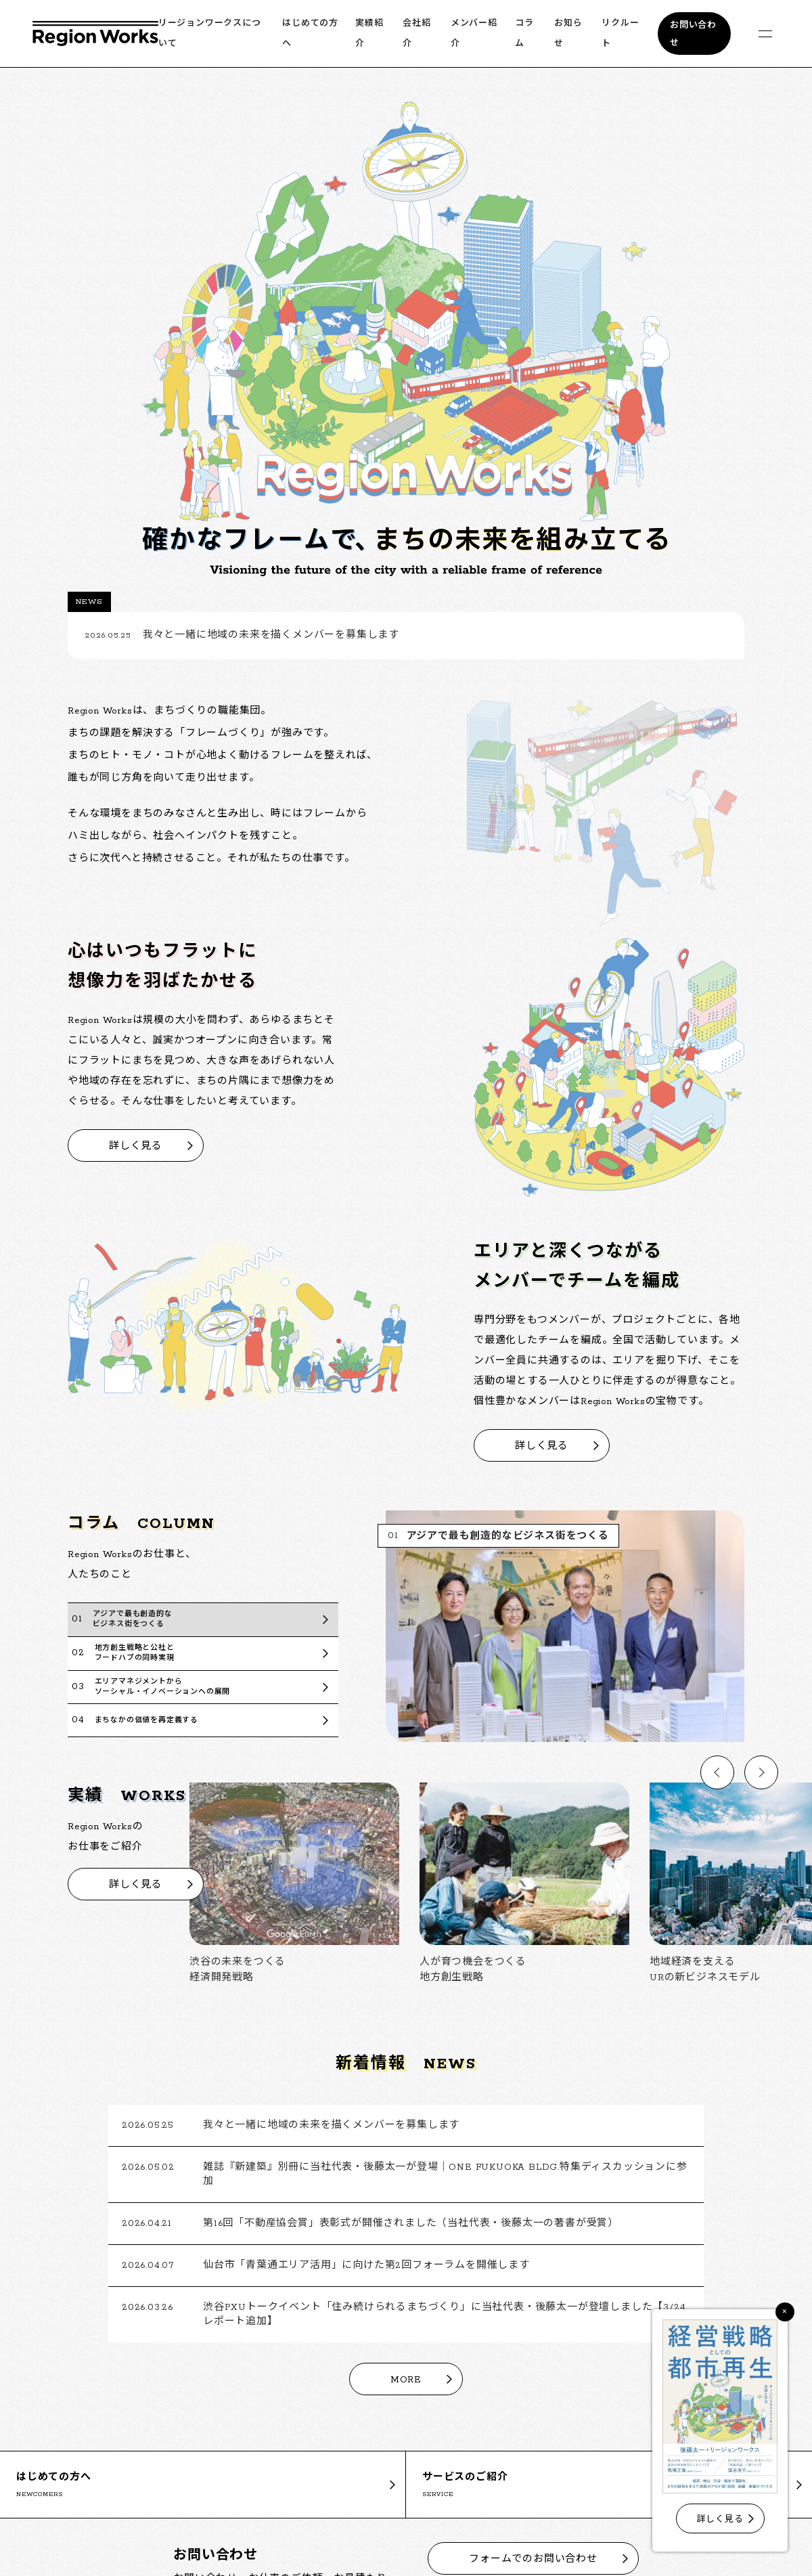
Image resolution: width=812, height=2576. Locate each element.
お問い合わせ (693, 34)
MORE (406, 2380)
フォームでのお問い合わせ (533, 2559)
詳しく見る (135, 1146)
